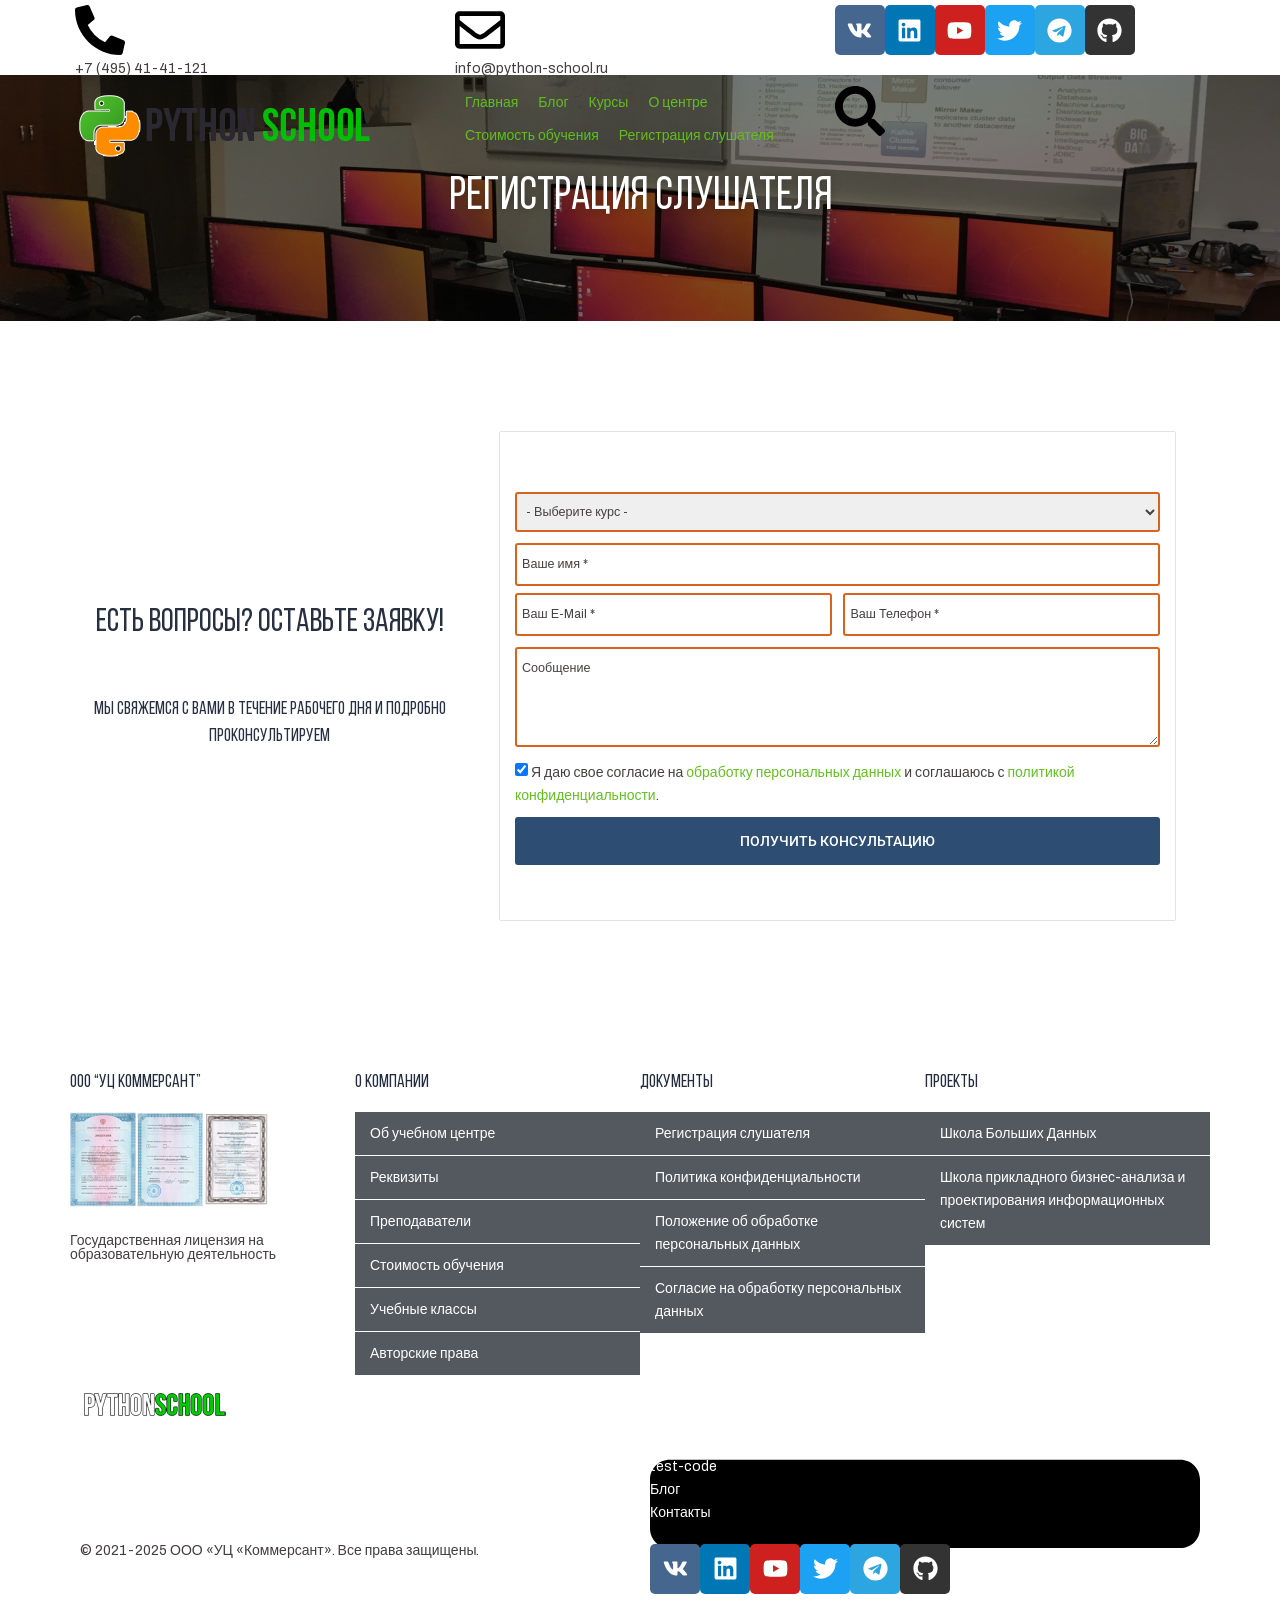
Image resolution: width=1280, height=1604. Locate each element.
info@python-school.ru (531, 68)
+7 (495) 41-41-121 (141, 68)
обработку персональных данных (793, 772)
